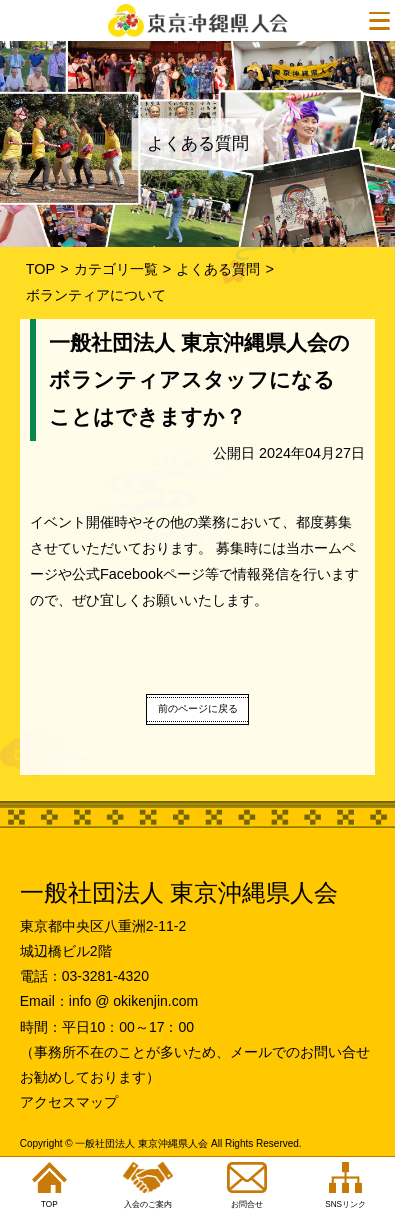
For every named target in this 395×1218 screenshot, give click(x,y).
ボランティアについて (96, 295)
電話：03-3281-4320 (84, 976)
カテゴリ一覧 (116, 269)
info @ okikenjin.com (133, 1001)
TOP (40, 269)
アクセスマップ (69, 1102)
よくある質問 (218, 269)
